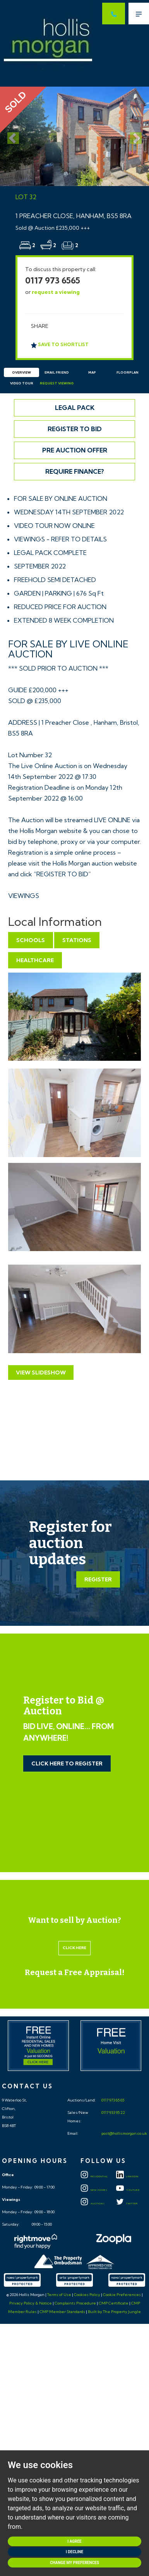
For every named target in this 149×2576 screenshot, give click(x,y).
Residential (94, 2176)
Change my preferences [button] (74, 2563)
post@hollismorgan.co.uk (124, 2133)
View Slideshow (41, 1372)
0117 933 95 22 (113, 2112)
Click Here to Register (67, 1763)
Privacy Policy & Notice (30, 2303)
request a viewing (56, 291)
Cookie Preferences (122, 2294)
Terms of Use (59, 2294)
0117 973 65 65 (112, 2100)
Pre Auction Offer (74, 450)
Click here (74, 1947)
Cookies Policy (87, 2294)
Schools (30, 940)
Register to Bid (75, 429)
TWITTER (127, 2203)
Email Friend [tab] (57, 372)
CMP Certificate (113, 2303)
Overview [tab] (21, 372)
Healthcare (35, 960)
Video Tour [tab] (21, 383)
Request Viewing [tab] (57, 383)
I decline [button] (74, 2552)
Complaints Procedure (75, 2303)
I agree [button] (74, 2541)
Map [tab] (92, 372)
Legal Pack (74, 407)
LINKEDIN (127, 2176)
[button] (11, 136)
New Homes (94, 2190)
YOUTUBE (128, 2190)
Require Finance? (74, 471)
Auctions (92, 2203)
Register (98, 1579)
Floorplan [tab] (127, 372)
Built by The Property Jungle (114, 2311)
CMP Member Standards (62, 2311)
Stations (76, 940)
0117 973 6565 (52, 280)
